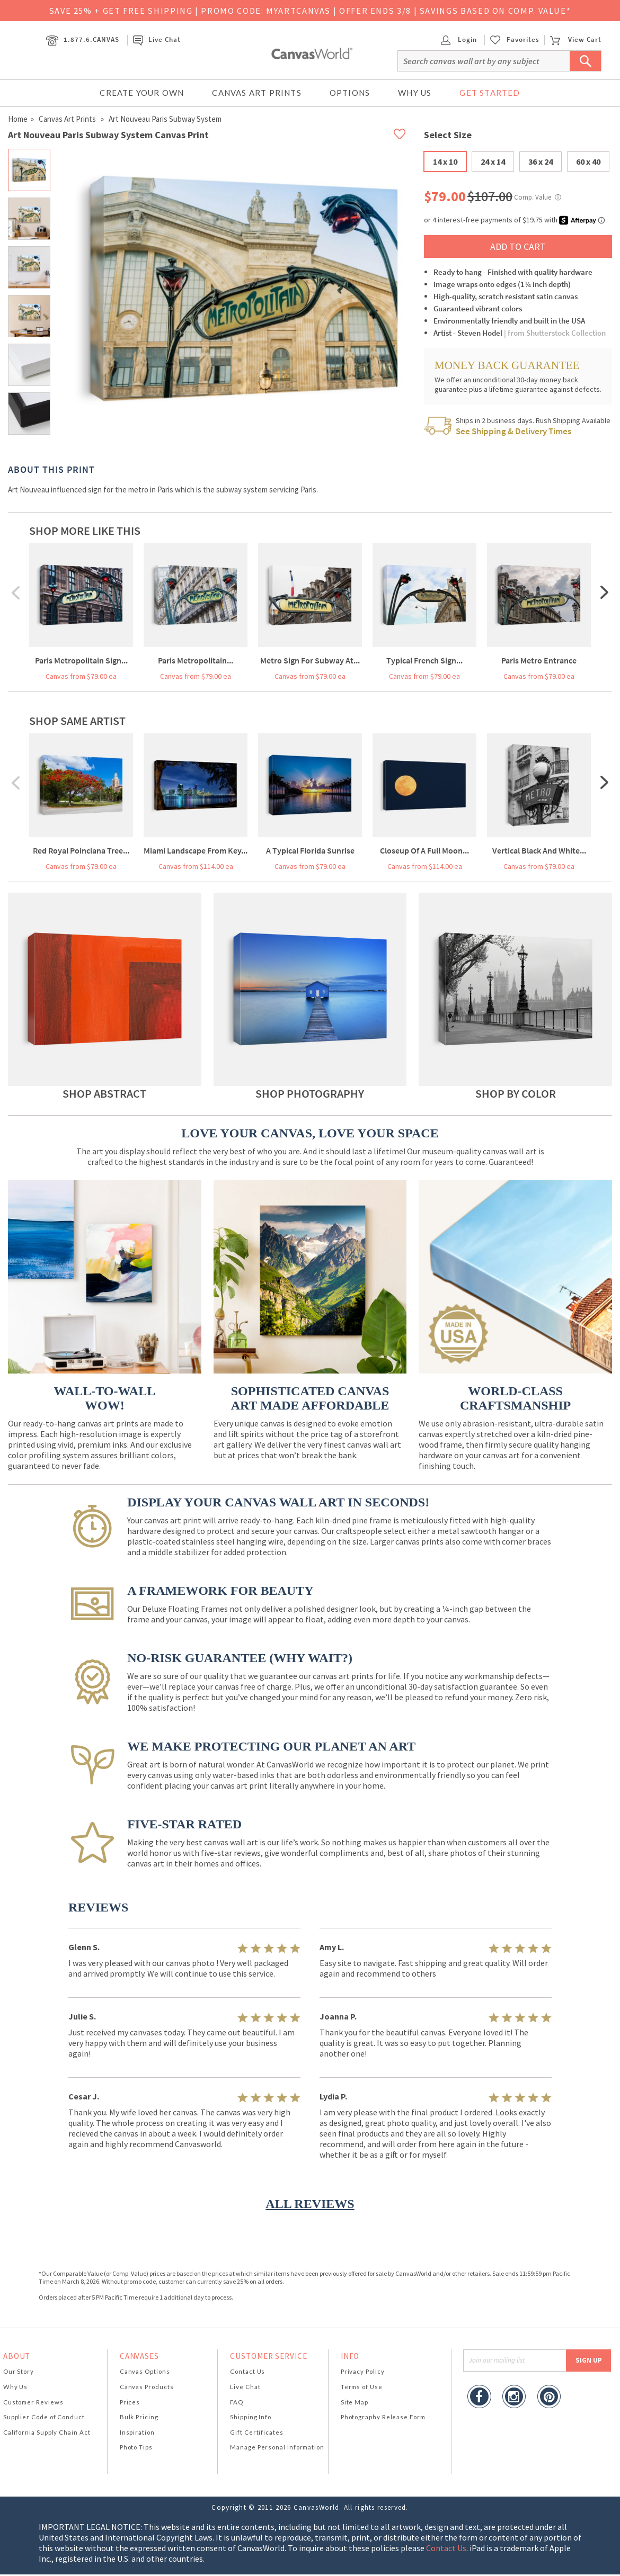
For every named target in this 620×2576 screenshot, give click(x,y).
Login (459, 39)
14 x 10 (445, 161)
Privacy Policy (363, 2371)
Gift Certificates (257, 2432)
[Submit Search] (585, 60)
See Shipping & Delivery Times (513, 431)
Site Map (354, 2402)
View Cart (575, 39)
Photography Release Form (383, 2416)
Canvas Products (147, 2386)
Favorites (523, 39)
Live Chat (157, 39)
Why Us (414, 92)
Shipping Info (250, 2416)
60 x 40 (588, 161)
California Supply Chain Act (47, 2432)
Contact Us (247, 2371)
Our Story (18, 2371)
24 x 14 (493, 161)
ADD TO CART (518, 246)
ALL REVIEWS (309, 2204)
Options (350, 92)
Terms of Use (362, 2386)
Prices (130, 2402)
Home (18, 119)
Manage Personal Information (277, 2447)
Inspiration (137, 2432)
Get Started (489, 92)
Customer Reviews (33, 2402)
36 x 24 (540, 161)
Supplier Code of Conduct (44, 2416)
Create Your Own (142, 92)
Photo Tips (136, 2447)
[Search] (499, 60)
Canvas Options (145, 2371)
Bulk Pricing (139, 2416)
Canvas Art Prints (256, 92)
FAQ (236, 2402)
